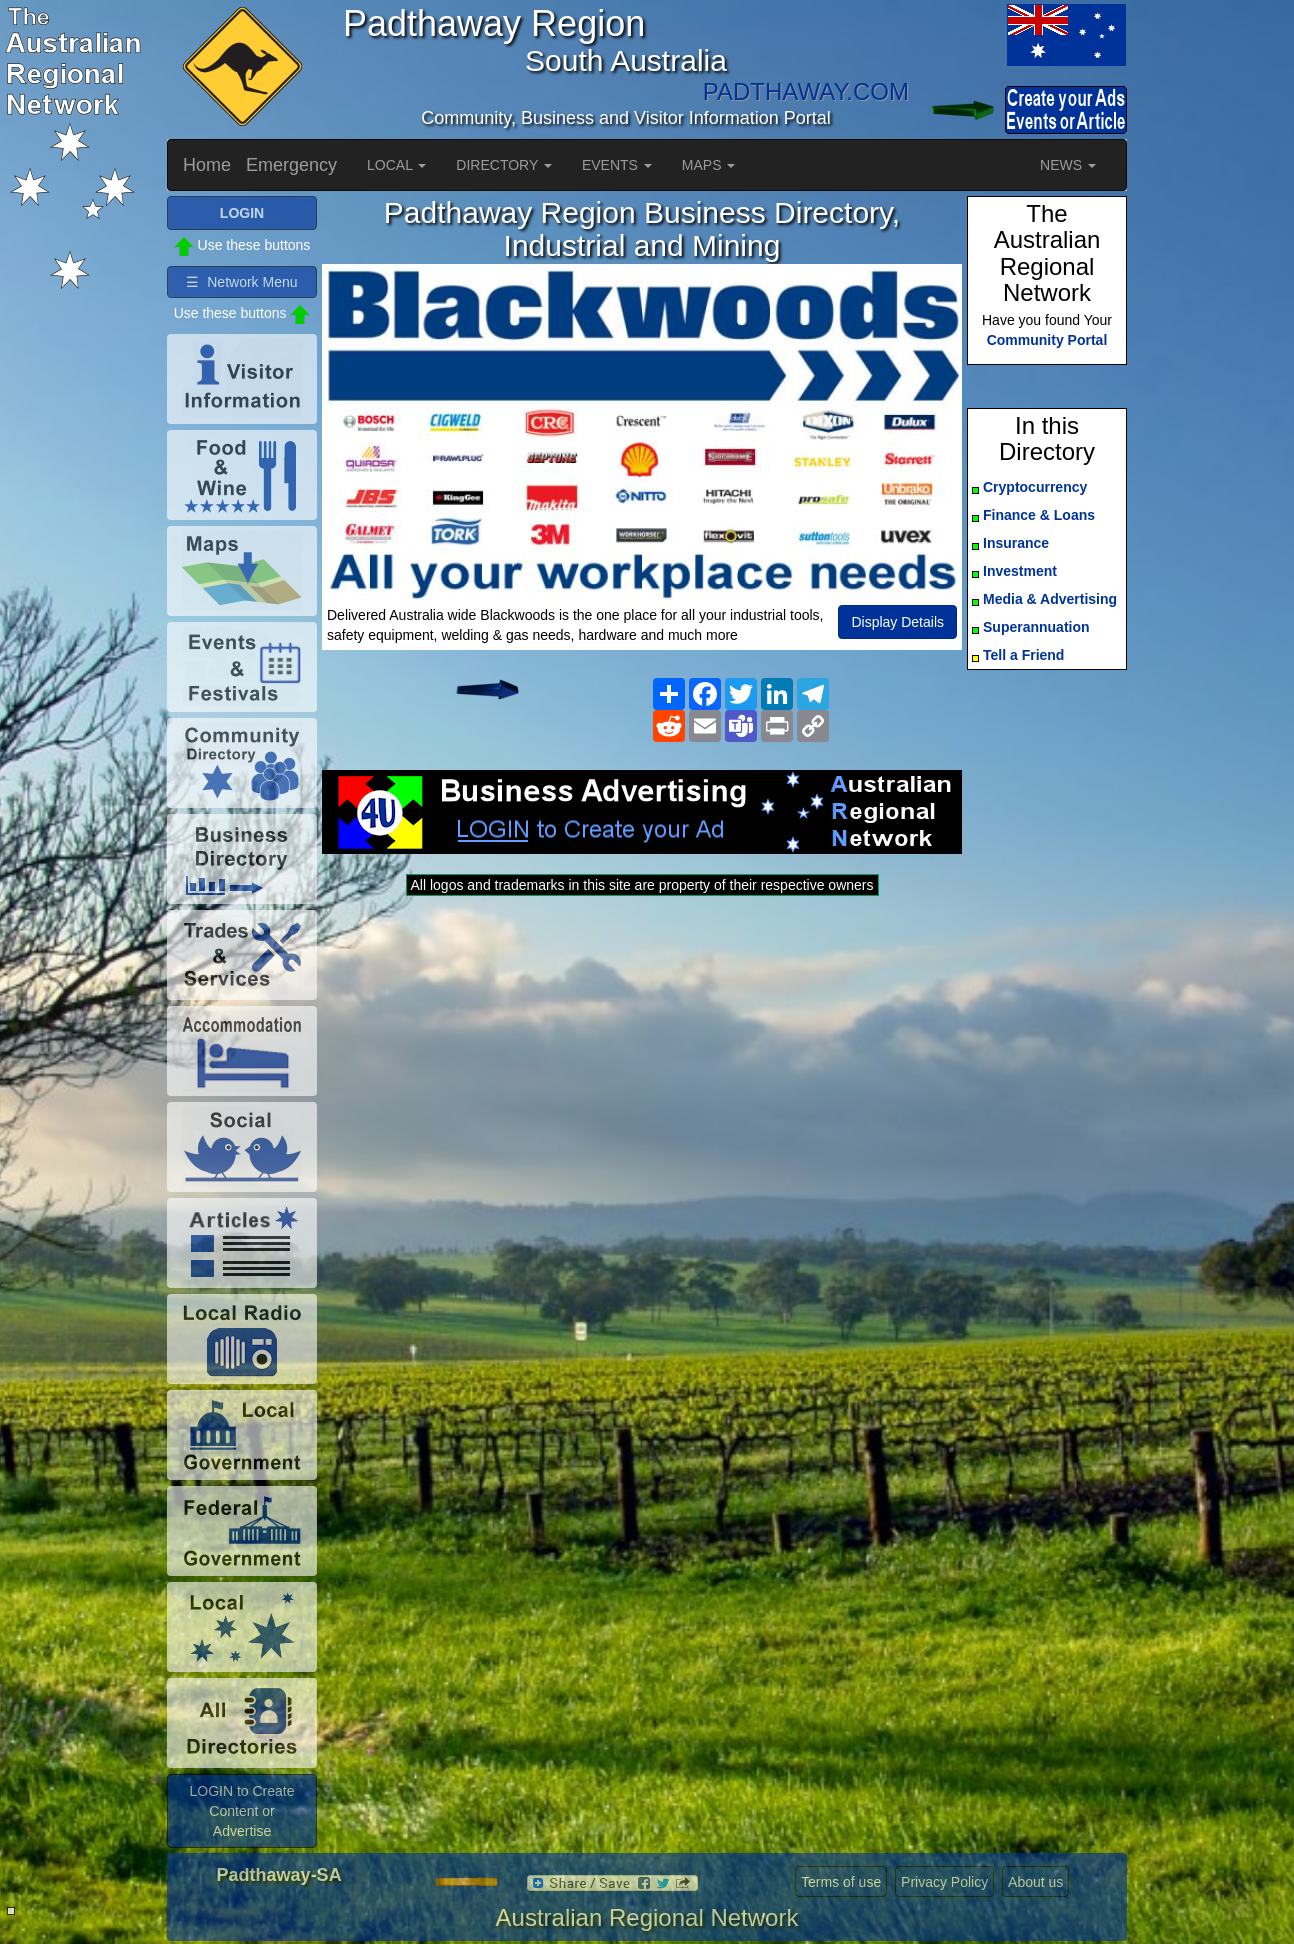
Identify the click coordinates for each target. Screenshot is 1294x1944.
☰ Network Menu (241, 282)
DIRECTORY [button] (504, 165)
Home (207, 165)
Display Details (897, 622)
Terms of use (841, 1882)
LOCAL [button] (396, 165)
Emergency (291, 165)
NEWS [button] (1068, 165)
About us (1035, 1882)
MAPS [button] (709, 165)
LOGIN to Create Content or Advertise (241, 1811)
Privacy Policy (944, 1882)
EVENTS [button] (617, 165)
